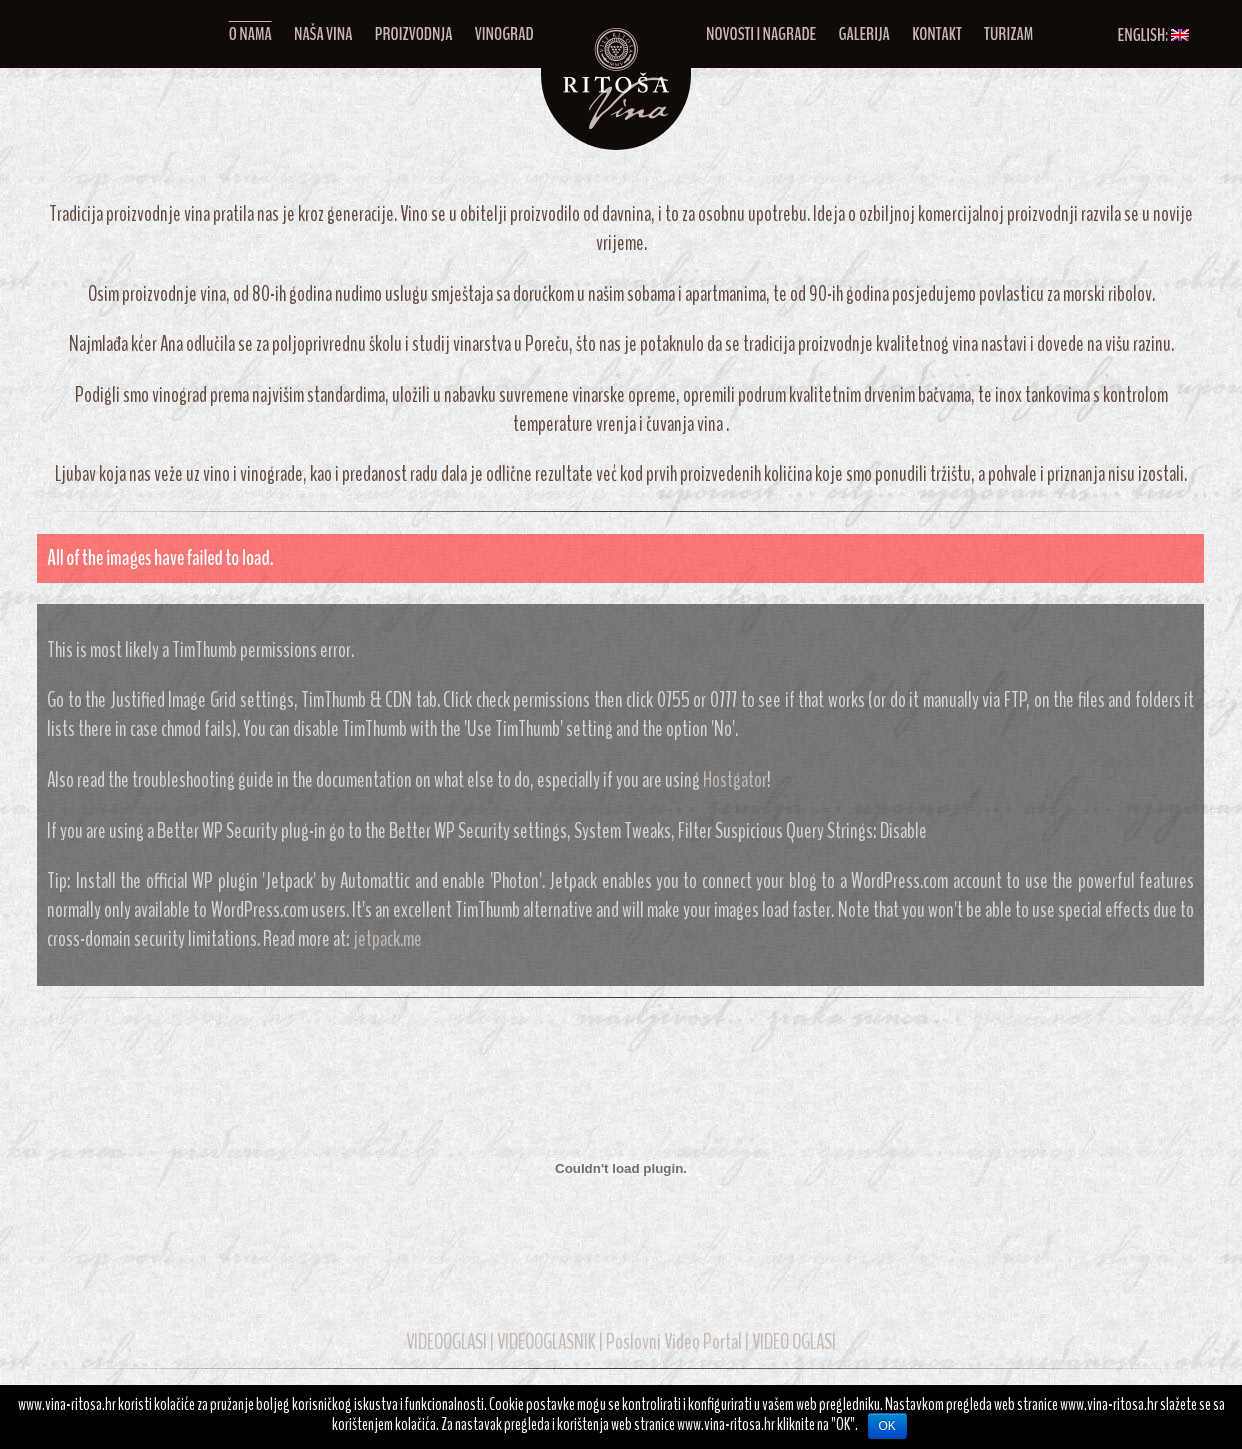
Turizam (1008, 34)
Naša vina (323, 34)
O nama (250, 34)
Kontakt (937, 34)
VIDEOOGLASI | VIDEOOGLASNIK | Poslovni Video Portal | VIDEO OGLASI (621, 1342)
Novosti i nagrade (761, 34)
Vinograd (504, 34)
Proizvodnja (414, 34)
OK (887, 1426)
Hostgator (735, 780)
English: (1153, 35)
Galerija (864, 34)
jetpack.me (387, 939)
